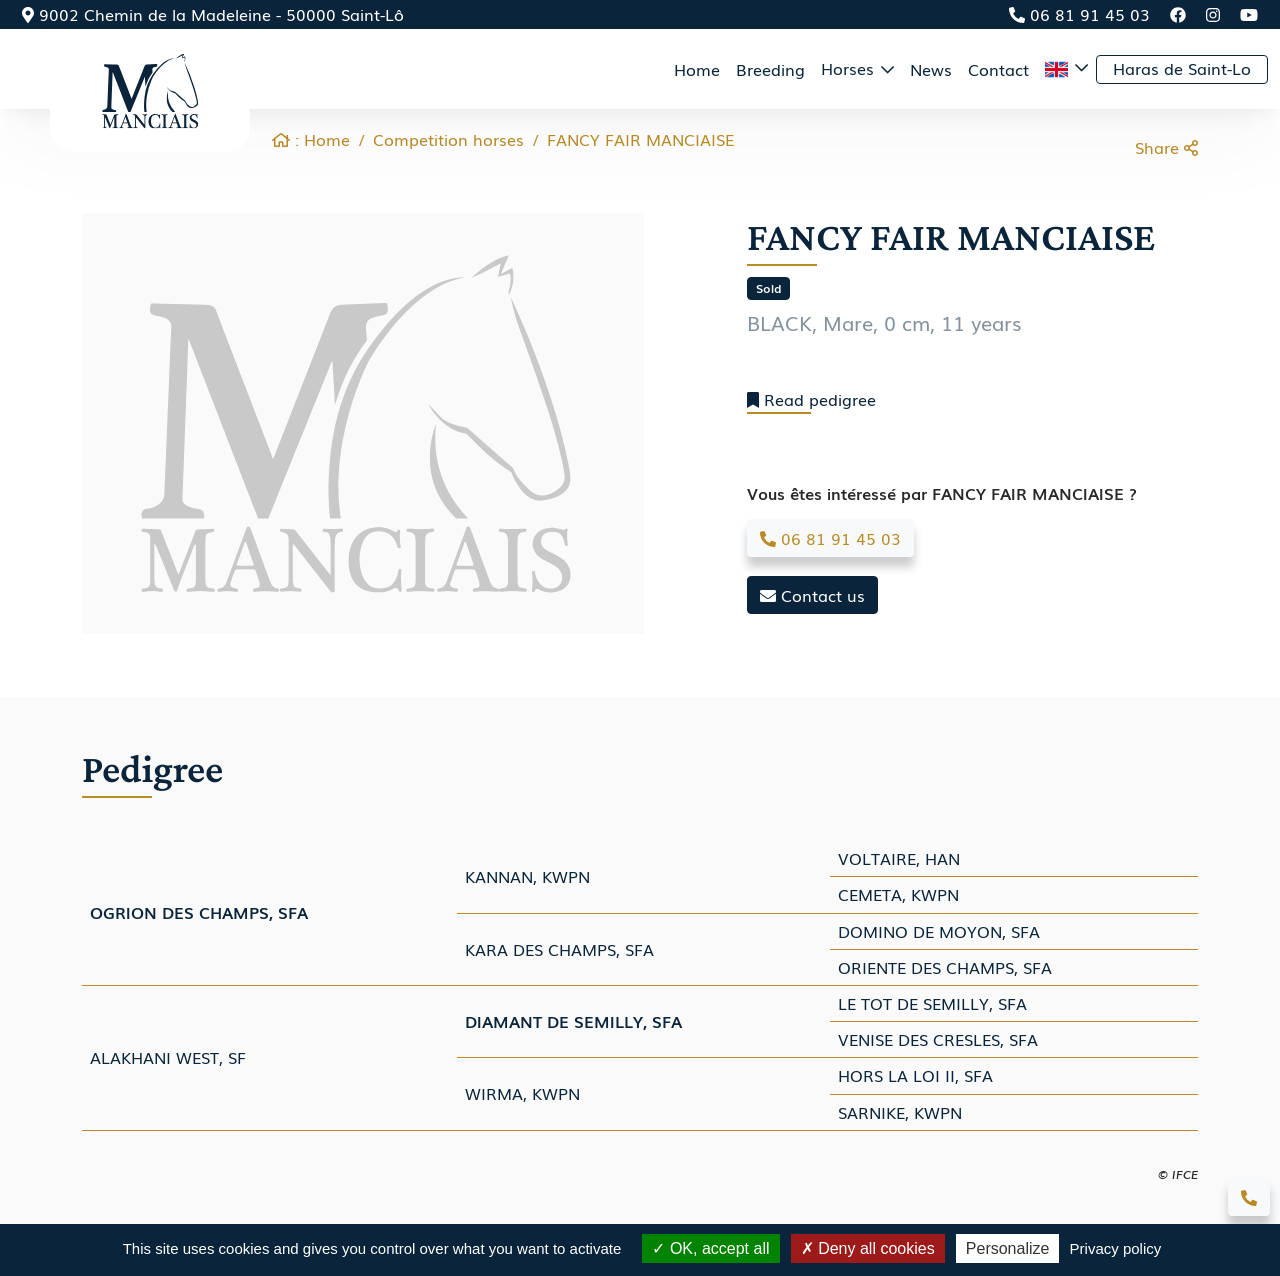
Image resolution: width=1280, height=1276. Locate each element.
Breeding (770, 69)
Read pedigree (811, 399)
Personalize (1008, 1248)
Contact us (812, 595)
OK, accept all (710, 1248)
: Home (311, 139)
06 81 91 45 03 (1079, 14)
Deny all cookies (868, 1248)
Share (1166, 147)
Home (697, 69)
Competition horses (448, 139)
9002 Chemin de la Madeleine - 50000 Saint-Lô (213, 14)
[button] (1066, 69)
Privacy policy (1116, 1248)
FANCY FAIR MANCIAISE (640, 139)
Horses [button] (850, 68)
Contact (998, 69)
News (931, 69)
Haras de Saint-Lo (1182, 68)
